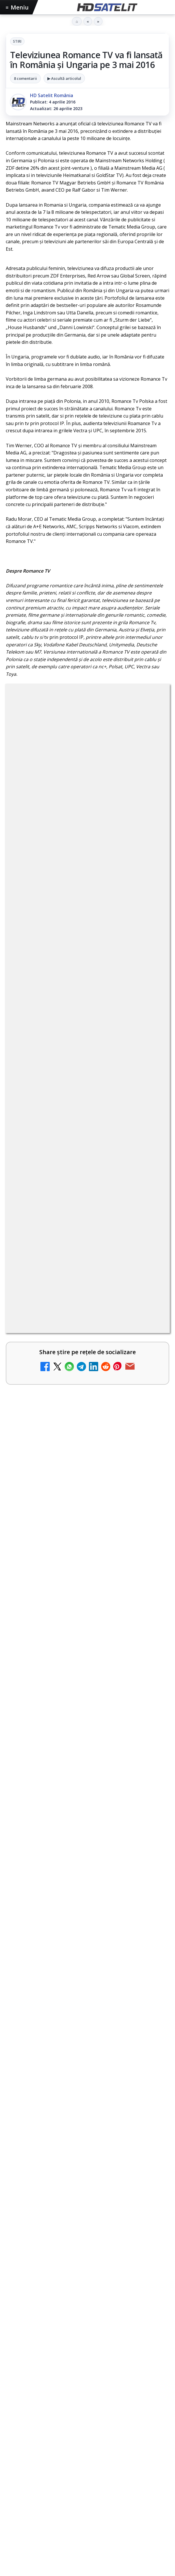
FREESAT (32, 2557)
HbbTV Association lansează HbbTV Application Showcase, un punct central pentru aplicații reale (79, 2060)
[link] (87, 1444)
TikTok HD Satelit (87, 2466)
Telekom (127, 2557)
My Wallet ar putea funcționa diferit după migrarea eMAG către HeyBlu (72, 1433)
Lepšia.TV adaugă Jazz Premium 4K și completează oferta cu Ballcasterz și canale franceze (80, 2087)
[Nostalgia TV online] (149, 1491)
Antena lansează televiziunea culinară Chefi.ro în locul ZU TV (74, 1575)
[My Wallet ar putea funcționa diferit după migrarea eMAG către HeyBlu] (149, 1443)
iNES (14, 2566)
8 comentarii (25, 78)
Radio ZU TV (41, 1620)
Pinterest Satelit (87, 2501)
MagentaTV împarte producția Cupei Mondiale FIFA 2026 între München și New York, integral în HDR (82, 1945)
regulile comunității (101, 1270)
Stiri (17, 41)
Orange (105, 2557)
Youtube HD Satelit (87, 2448)
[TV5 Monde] (149, 1774)
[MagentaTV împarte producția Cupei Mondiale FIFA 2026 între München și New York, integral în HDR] (87, 2000)
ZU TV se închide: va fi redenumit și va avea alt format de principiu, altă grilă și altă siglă (76, 1855)
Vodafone (153, 2557)
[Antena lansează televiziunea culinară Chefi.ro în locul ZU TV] (149, 1585)
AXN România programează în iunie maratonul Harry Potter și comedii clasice (78, 1669)
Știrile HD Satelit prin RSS (87, 2518)
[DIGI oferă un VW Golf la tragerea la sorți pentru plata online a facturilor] (149, 1726)
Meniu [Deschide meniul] (17, 7)
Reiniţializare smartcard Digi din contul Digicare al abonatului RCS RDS (89, 1811)
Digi (13, 2557)
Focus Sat (56, 2557)
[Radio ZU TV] (149, 1632)
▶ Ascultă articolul (64, 78)
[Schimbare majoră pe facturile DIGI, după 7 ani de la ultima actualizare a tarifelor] (149, 1537)
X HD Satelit (87, 2483)
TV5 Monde (40, 1761)
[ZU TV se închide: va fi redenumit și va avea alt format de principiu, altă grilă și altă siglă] (149, 1862)
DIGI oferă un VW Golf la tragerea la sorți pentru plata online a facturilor (78, 1717)
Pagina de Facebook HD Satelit (87, 2396)
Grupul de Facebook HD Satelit (87, 2413)
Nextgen (82, 2557)
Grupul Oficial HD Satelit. (121, 1287)
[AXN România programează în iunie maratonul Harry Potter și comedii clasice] (149, 1678)
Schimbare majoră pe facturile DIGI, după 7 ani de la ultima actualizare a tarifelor (78, 1527)
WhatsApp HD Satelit (88, 2431)
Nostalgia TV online (51, 1478)
